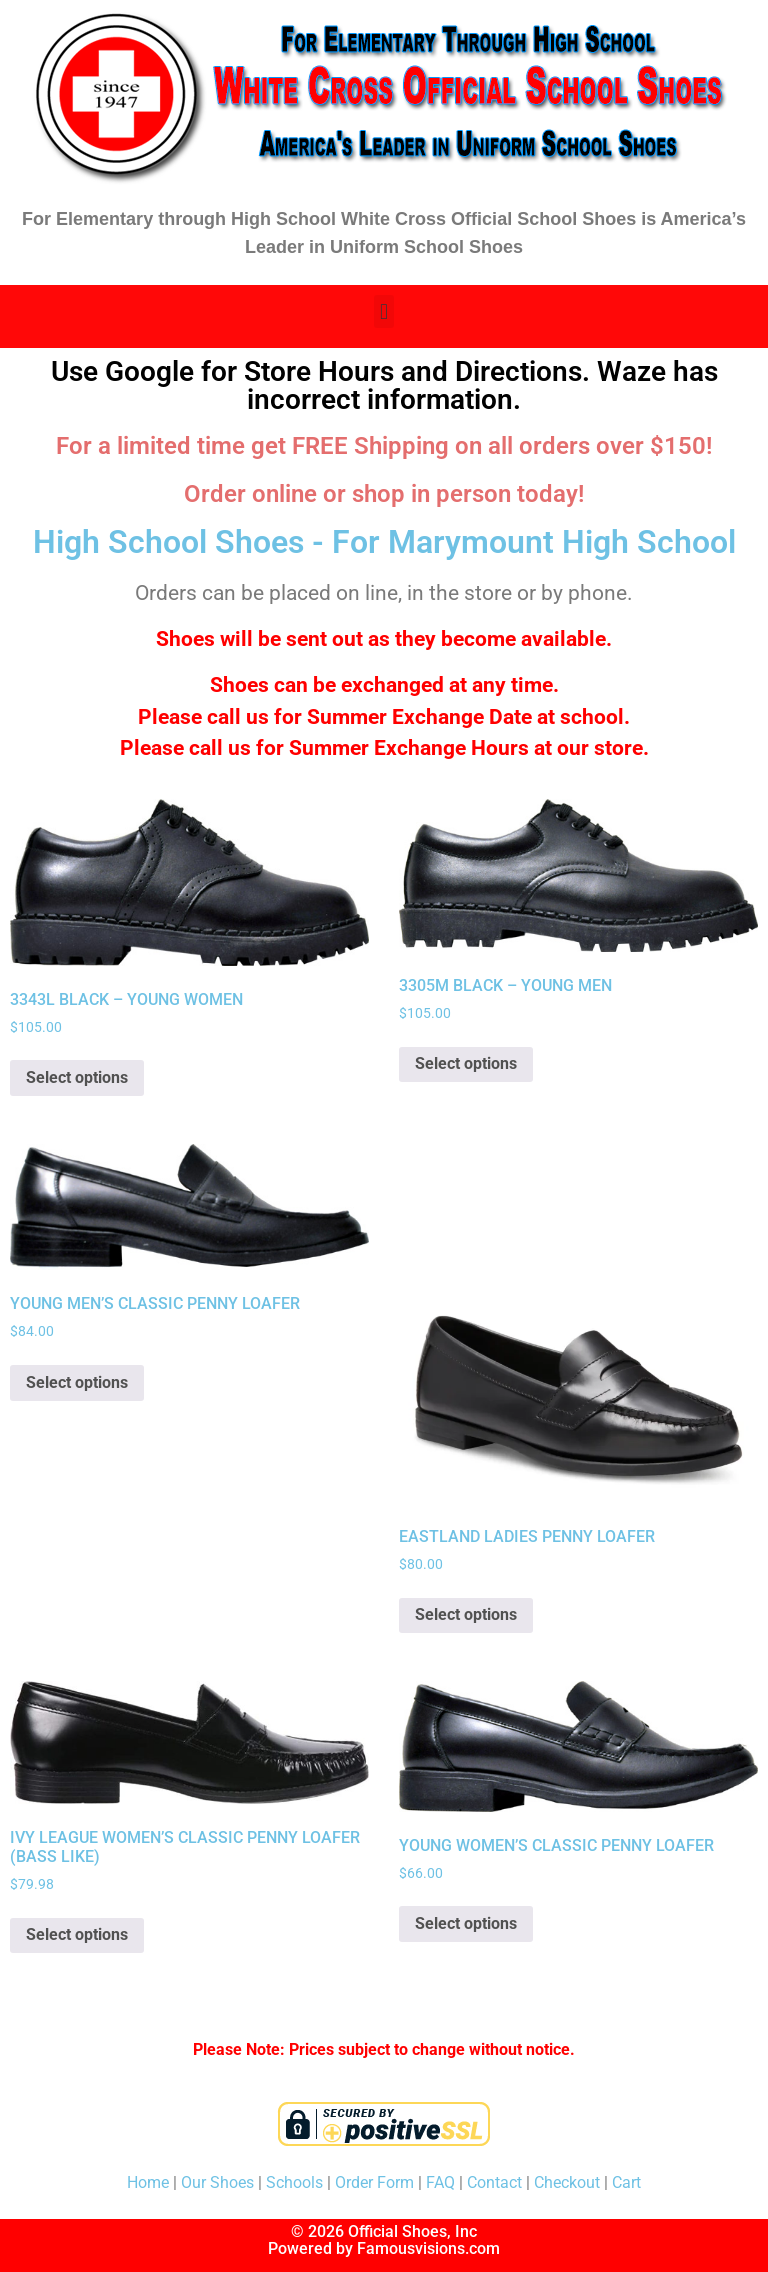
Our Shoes (217, 2182)
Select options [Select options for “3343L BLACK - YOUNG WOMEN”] (77, 1077)
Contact (494, 2182)
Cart (626, 2182)
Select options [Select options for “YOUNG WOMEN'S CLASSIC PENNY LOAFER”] (466, 1923)
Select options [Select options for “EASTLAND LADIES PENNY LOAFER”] (466, 1614)
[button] (383, 311)
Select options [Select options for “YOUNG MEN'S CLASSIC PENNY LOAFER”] (77, 1382)
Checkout (567, 2182)
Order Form (374, 2182)
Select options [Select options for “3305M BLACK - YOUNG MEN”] (466, 1063)
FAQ (440, 2182)
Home (148, 2182)
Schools (294, 2182)
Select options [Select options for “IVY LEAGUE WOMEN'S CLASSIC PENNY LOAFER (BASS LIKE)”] (77, 1934)
